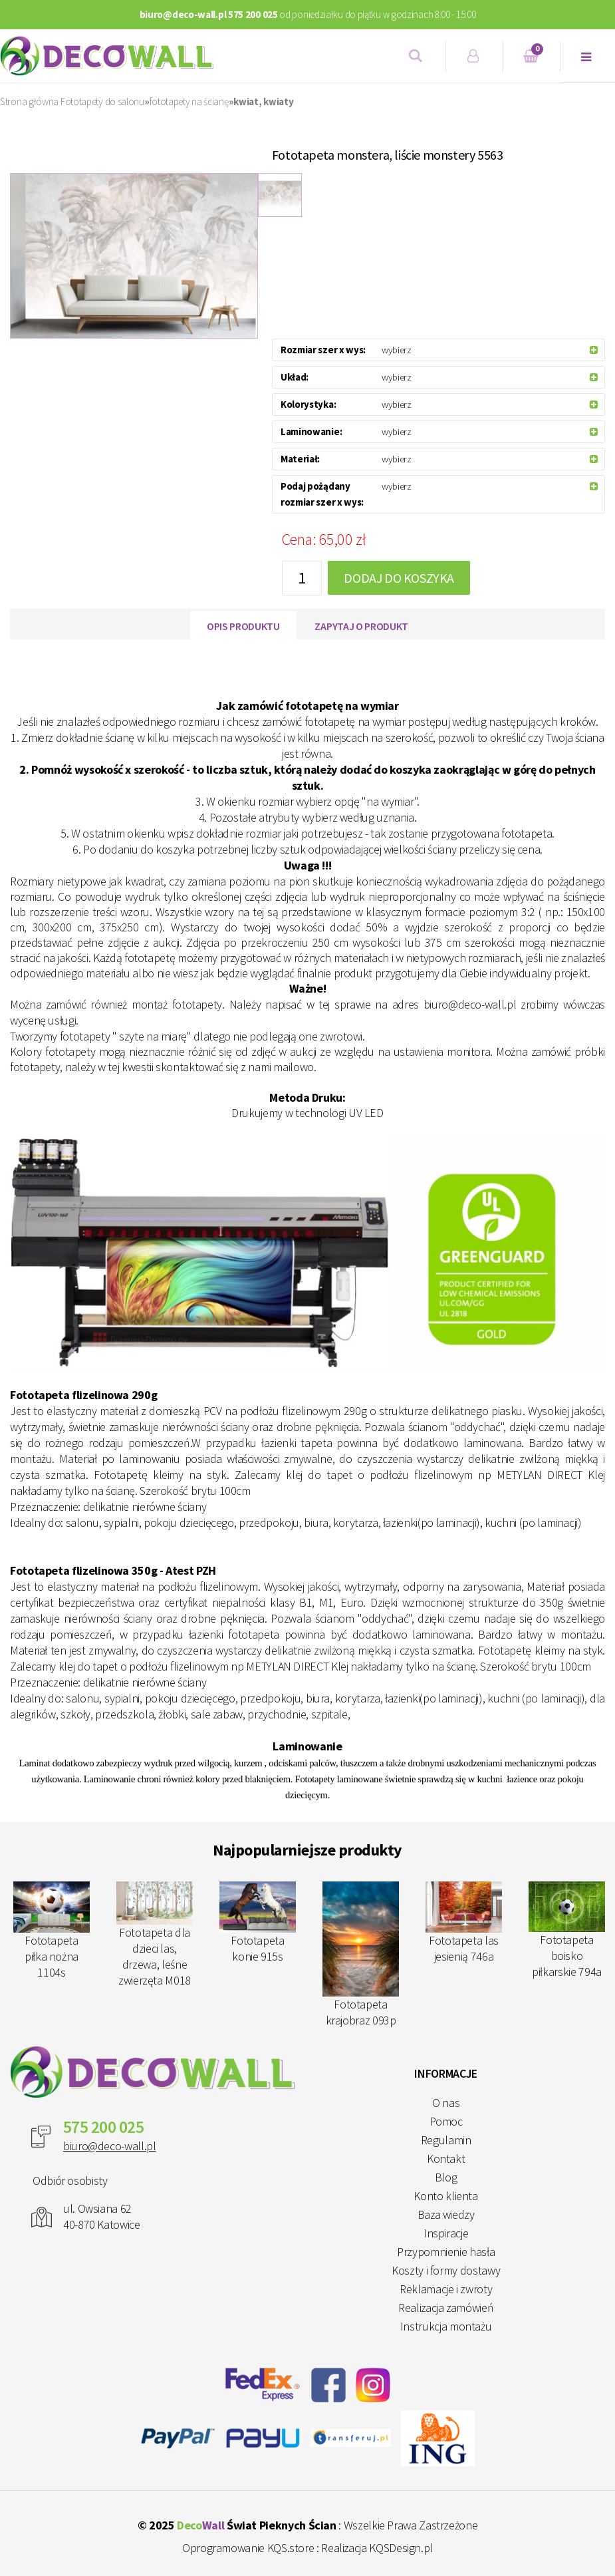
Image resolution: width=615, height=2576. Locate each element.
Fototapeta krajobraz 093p (360, 1954)
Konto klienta (445, 2195)
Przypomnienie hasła (446, 2251)
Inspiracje (446, 2233)
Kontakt (446, 2158)
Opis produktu (243, 626)
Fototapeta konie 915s (257, 1922)
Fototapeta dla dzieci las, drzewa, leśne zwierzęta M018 (154, 1934)
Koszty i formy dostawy (446, 2270)
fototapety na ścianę (189, 101)
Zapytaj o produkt (361, 626)
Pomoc (446, 2121)
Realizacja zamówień (445, 2307)
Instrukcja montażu (446, 2326)
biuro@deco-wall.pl (109, 2146)
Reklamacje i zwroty (446, 2289)
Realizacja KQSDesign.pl (377, 2547)
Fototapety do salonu (102, 101)
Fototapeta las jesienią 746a (464, 1922)
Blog (446, 2177)
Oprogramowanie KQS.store (248, 2547)
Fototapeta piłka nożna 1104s (51, 1930)
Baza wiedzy (446, 2214)
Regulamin (446, 2140)
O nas (445, 2102)
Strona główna (29, 101)
